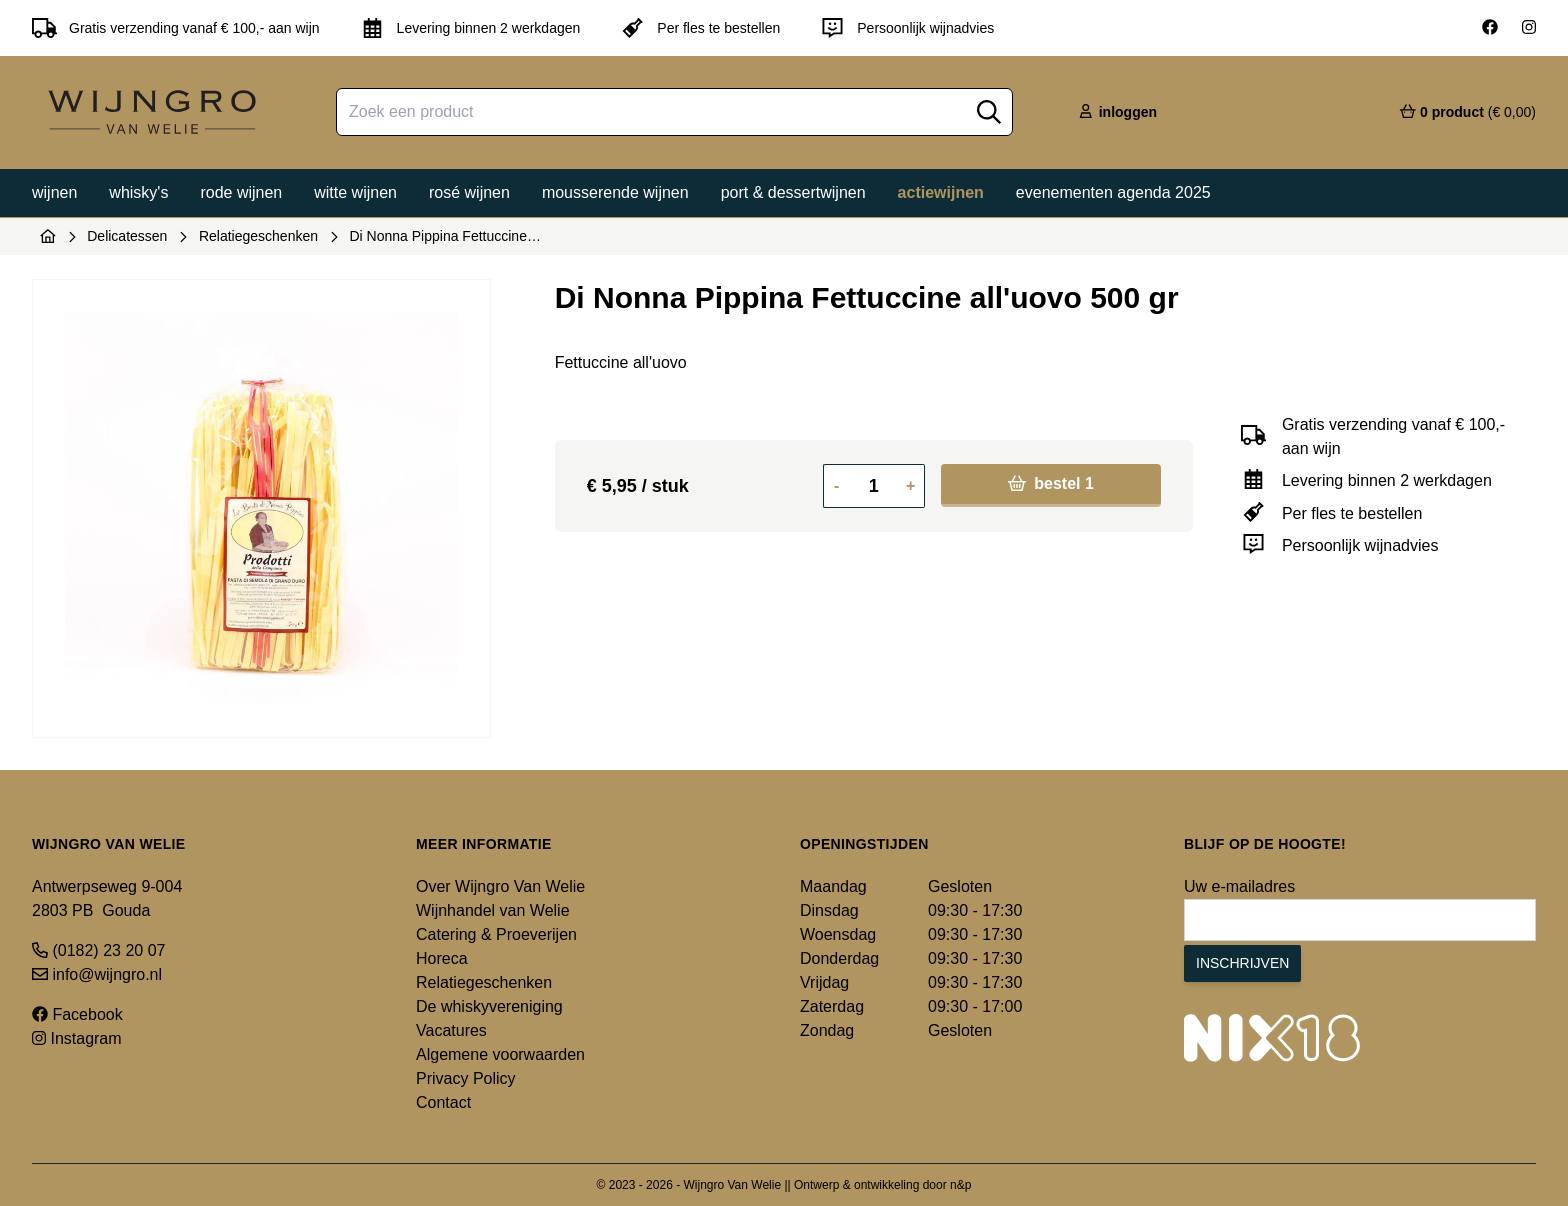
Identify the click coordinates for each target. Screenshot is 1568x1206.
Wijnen (54, 192)
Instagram (77, 1038)
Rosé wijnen (469, 192)
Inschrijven (1242, 963)
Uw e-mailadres (1239, 886)
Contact (443, 1102)
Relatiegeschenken (258, 236)
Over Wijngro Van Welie (500, 886)
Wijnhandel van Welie (493, 910)
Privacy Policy (466, 1078)
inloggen (1117, 112)
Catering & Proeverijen (496, 934)
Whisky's (138, 192)
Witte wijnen (355, 192)
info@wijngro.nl (97, 974)
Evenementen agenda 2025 (1113, 192)
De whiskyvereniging (489, 1006)
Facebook (77, 1014)
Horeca (442, 958)
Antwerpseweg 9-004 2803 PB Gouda (107, 898)
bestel (1051, 483)
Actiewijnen (941, 192)
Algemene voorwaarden (500, 1054)
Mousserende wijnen (615, 192)
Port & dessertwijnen (793, 192)
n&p (960, 1185)
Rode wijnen (241, 192)
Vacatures (451, 1030)
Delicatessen (127, 236)
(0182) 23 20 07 (98, 950)
